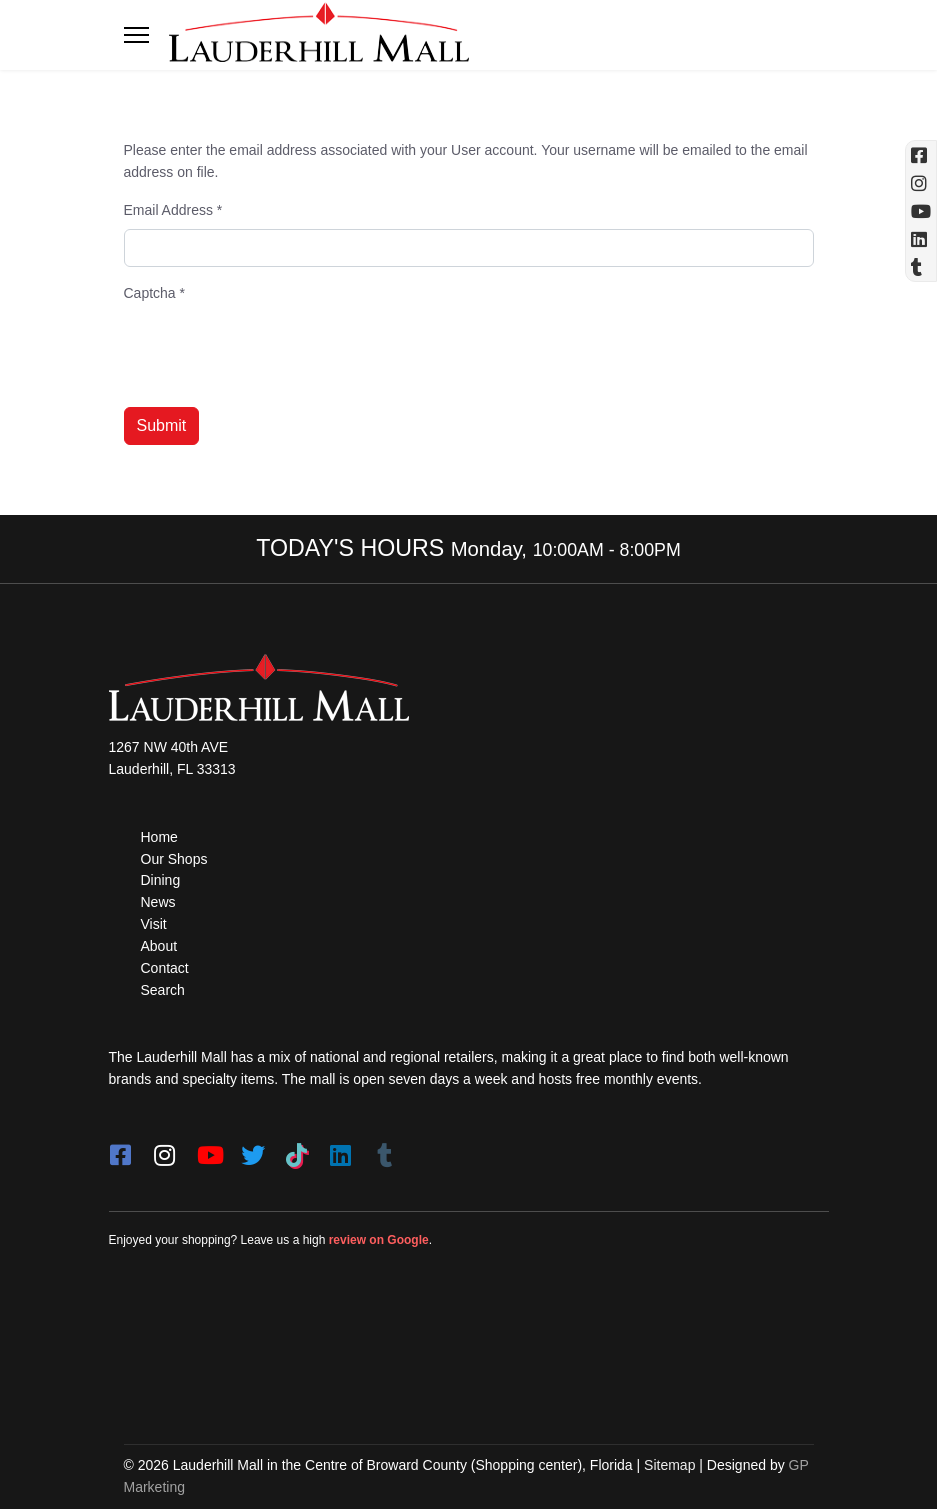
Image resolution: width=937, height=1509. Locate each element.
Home (159, 837)
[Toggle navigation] (136, 35)
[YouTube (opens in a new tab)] (921, 211)
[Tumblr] (385, 1149)
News (158, 902)
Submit (162, 425)
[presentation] (276, 352)
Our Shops (174, 859)
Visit (154, 924)
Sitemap (669, 1465)
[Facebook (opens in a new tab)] (921, 155)
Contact (165, 968)
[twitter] (253, 1149)
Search (163, 990)
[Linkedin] (921, 239)
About (159, 946)
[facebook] (121, 1149)
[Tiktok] (297, 1149)
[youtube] (209, 1149)
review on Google (379, 1240)
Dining (161, 880)
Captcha (155, 293)
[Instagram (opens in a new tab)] (921, 183)
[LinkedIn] (341, 1149)
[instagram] (165, 1149)
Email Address (173, 210)
